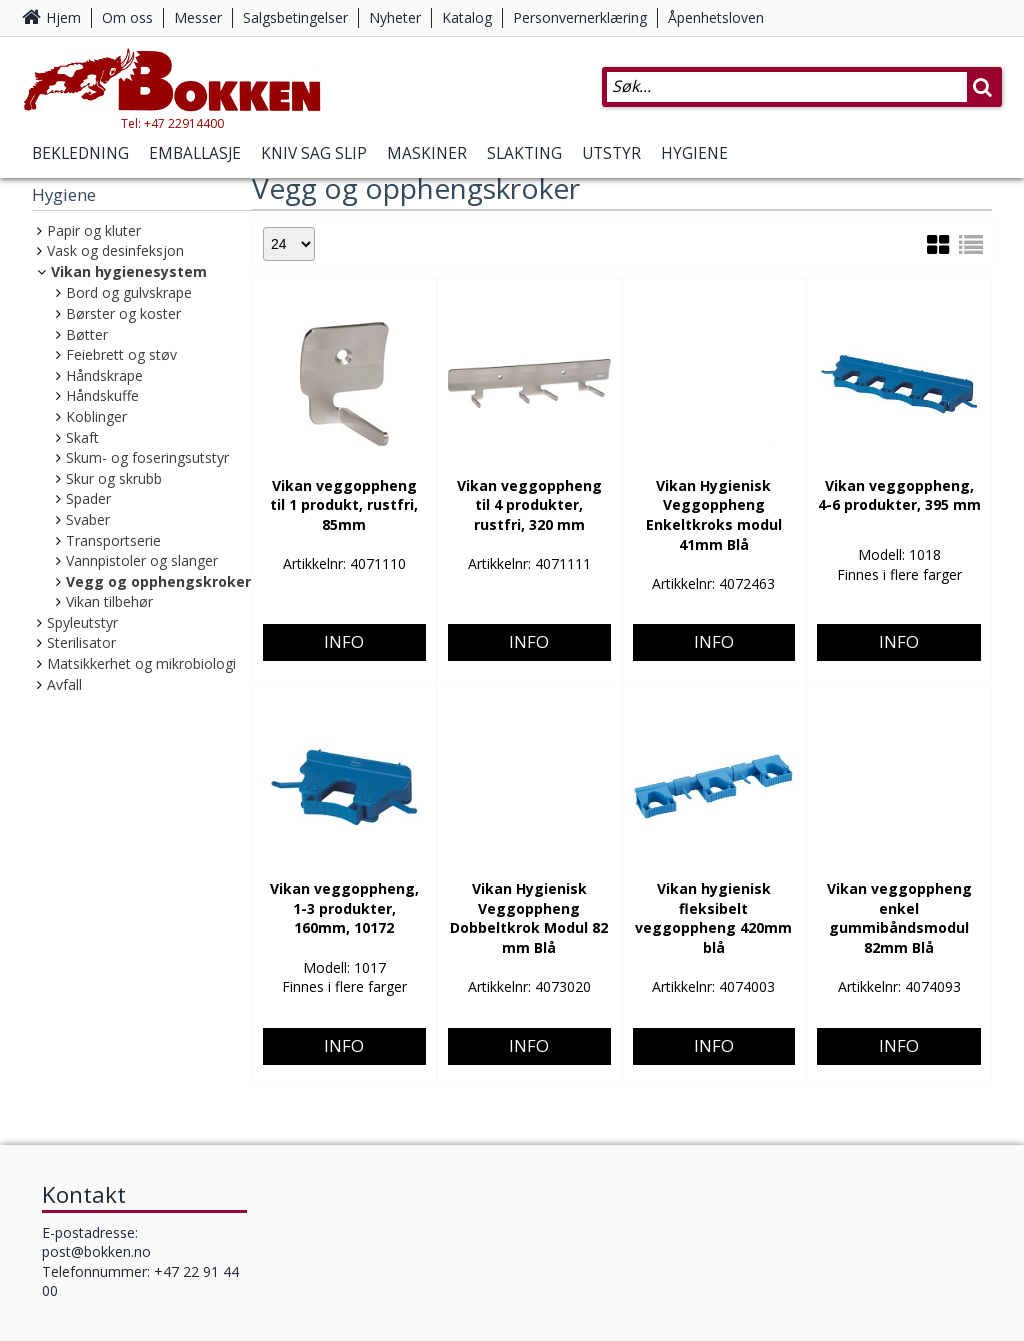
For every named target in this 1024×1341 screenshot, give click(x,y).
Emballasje (195, 153)
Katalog (467, 17)
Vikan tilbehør (109, 601)
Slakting (524, 153)
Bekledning (80, 153)
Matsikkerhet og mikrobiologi (141, 663)
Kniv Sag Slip (314, 153)
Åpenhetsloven (716, 17)
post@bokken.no (96, 1251)
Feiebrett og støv (121, 354)
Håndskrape (104, 375)
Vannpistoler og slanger (142, 560)
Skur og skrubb (114, 478)
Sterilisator (81, 642)
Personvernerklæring (580, 17)
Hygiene (694, 153)
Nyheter (395, 17)
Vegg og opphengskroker (158, 581)
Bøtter (87, 334)
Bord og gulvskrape (129, 292)
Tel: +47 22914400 (172, 123)
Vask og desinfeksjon (115, 250)
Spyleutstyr (82, 622)
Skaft (82, 437)
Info (344, 544)
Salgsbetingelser (295, 17)
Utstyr (611, 153)
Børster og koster (123, 313)
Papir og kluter (94, 230)
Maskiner (427, 153)
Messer (198, 17)
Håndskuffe (102, 395)
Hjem (63, 17)
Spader (88, 498)
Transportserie (113, 540)
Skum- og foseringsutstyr (147, 457)
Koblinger (96, 416)
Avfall (64, 684)
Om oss (127, 17)
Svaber (88, 519)
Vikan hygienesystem (129, 271)
